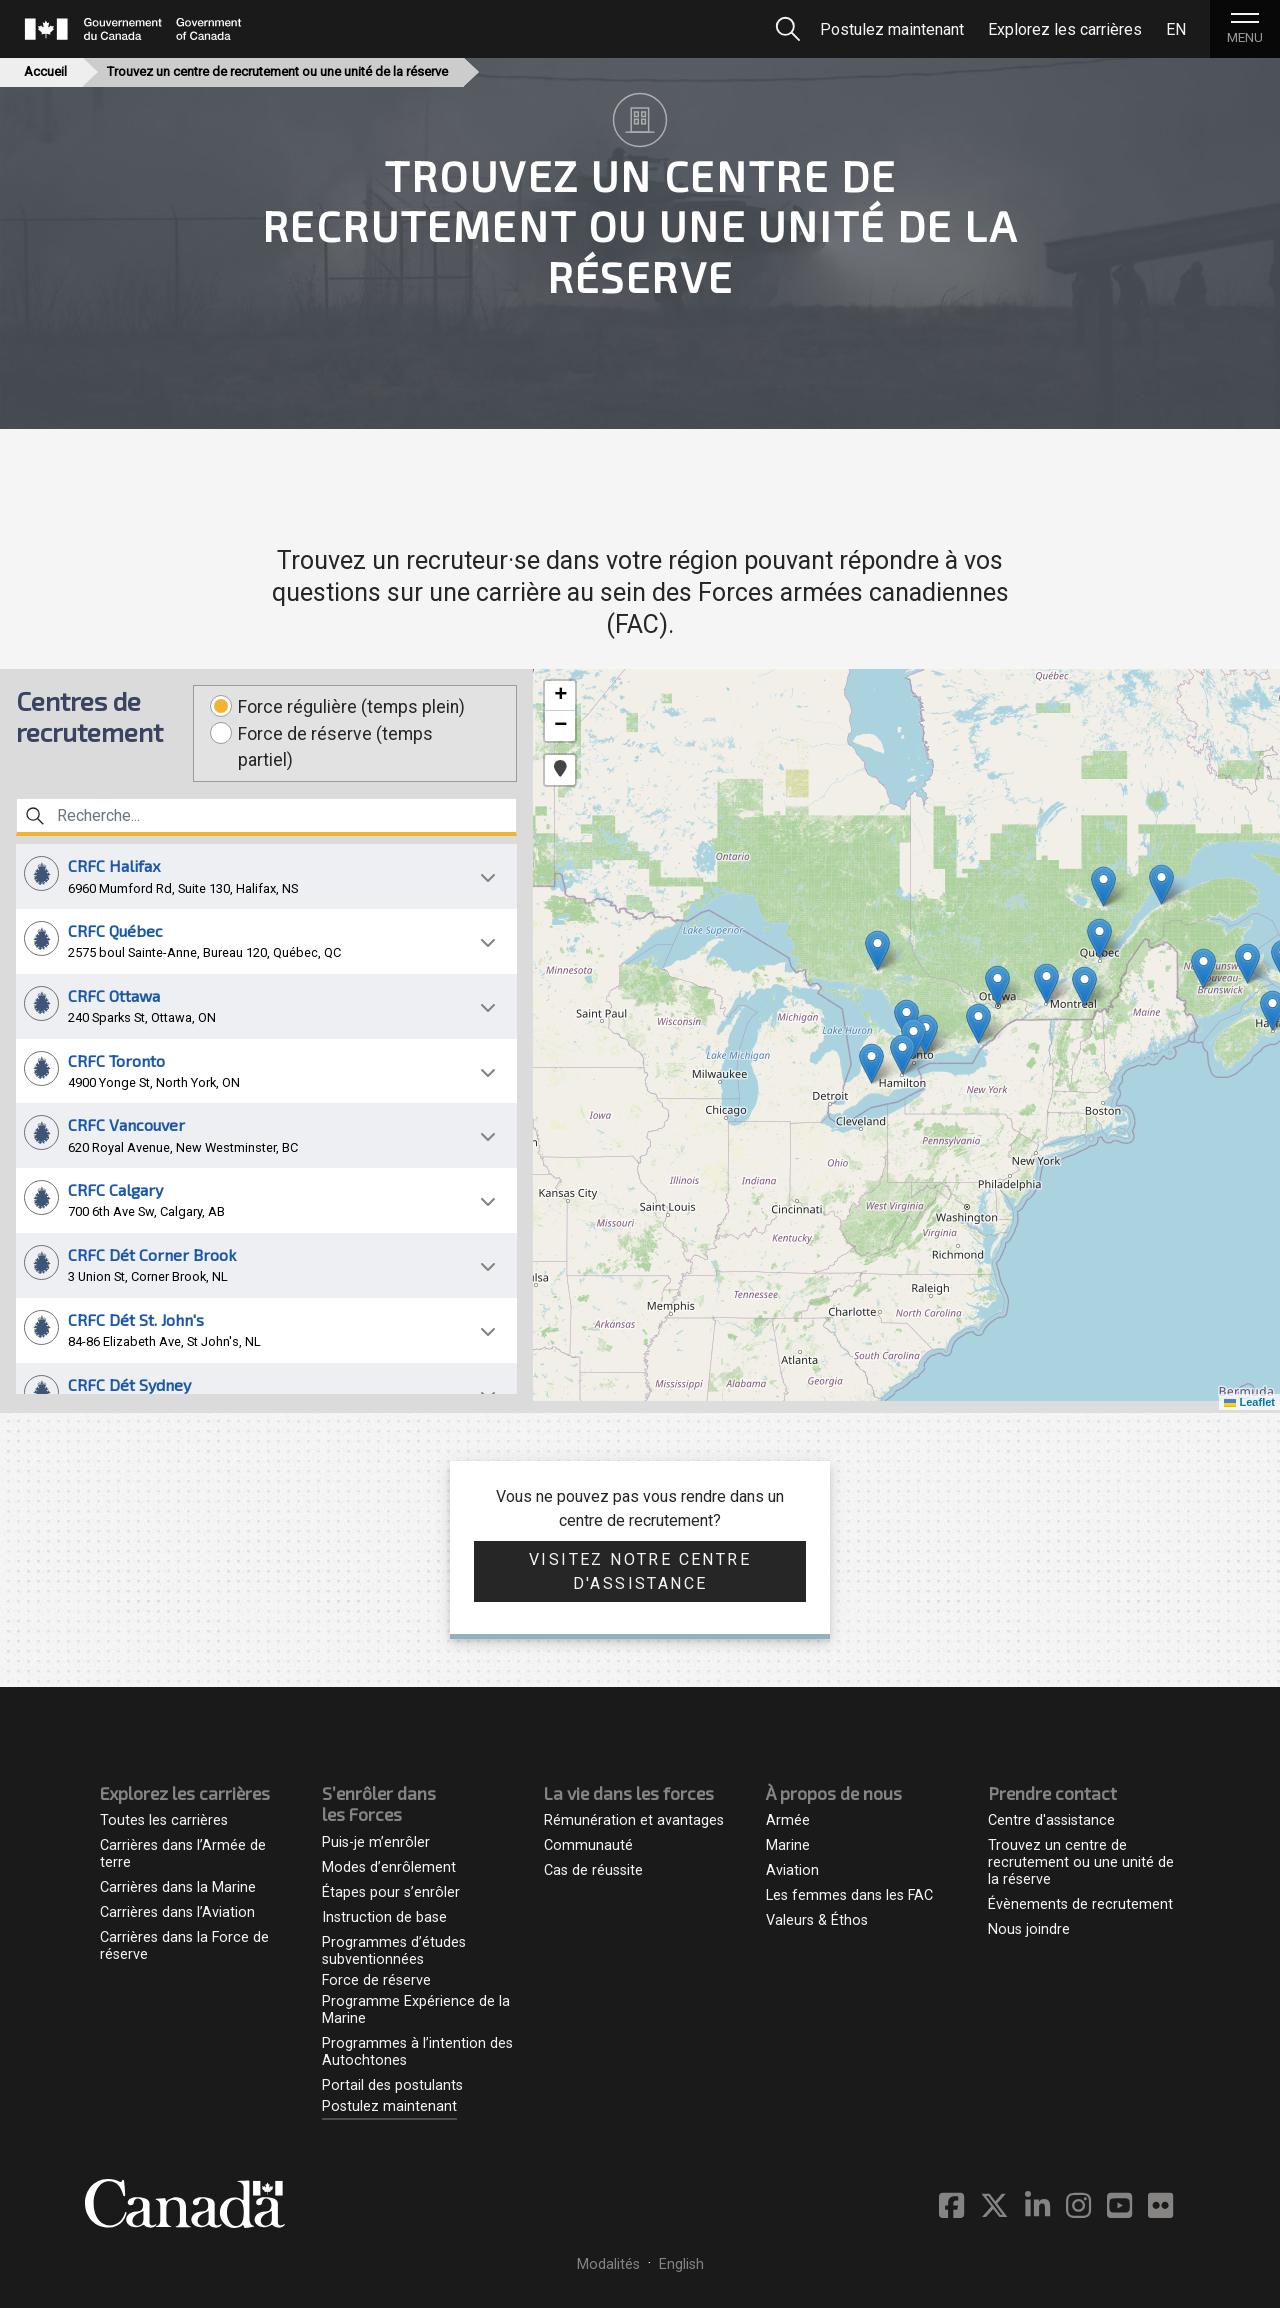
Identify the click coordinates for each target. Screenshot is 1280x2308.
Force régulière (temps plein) (351, 707)
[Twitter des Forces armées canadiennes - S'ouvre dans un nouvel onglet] (1002, 2207)
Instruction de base (384, 1917)
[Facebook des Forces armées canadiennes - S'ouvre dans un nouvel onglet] (959, 2207)
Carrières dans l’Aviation (177, 1912)
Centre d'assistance (1051, 1820)
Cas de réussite (593, 1870)
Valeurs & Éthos (817, 1920)
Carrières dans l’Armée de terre (183, 1854)
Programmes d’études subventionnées (394, 1951)
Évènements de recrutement (1080, 1904)
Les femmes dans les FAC (849, 1895)
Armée (788, 1820)
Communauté (588, 1845)
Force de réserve (376, 1980)
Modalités (608, 2264)
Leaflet (1249, 1402)
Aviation (792, 1870)
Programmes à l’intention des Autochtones (417, 2052)
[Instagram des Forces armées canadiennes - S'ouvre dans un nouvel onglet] (1086, 2207)
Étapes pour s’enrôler (391, 1892)
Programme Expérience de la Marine (416, 2010)
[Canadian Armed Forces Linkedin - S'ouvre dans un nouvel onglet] (1045, 2207)
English (681, 2264)
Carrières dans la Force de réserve (184, 1946)
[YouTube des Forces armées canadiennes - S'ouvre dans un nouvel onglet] (1127, 2207)
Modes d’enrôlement (389, 1867)
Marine (788, 1845)
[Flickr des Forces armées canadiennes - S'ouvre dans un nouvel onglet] (1160, 2207)
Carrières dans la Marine (178, 1887)
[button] (266, 876)
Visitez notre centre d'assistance (640, 1571)
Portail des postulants (392, 2085)
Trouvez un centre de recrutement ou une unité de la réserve (1081, 1862)
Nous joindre (1029, 1929)
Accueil (45, 71)
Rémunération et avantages (634, 1820)
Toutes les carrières (164, 1820)
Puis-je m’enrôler (376, 1842)
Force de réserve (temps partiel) (335, 747)
